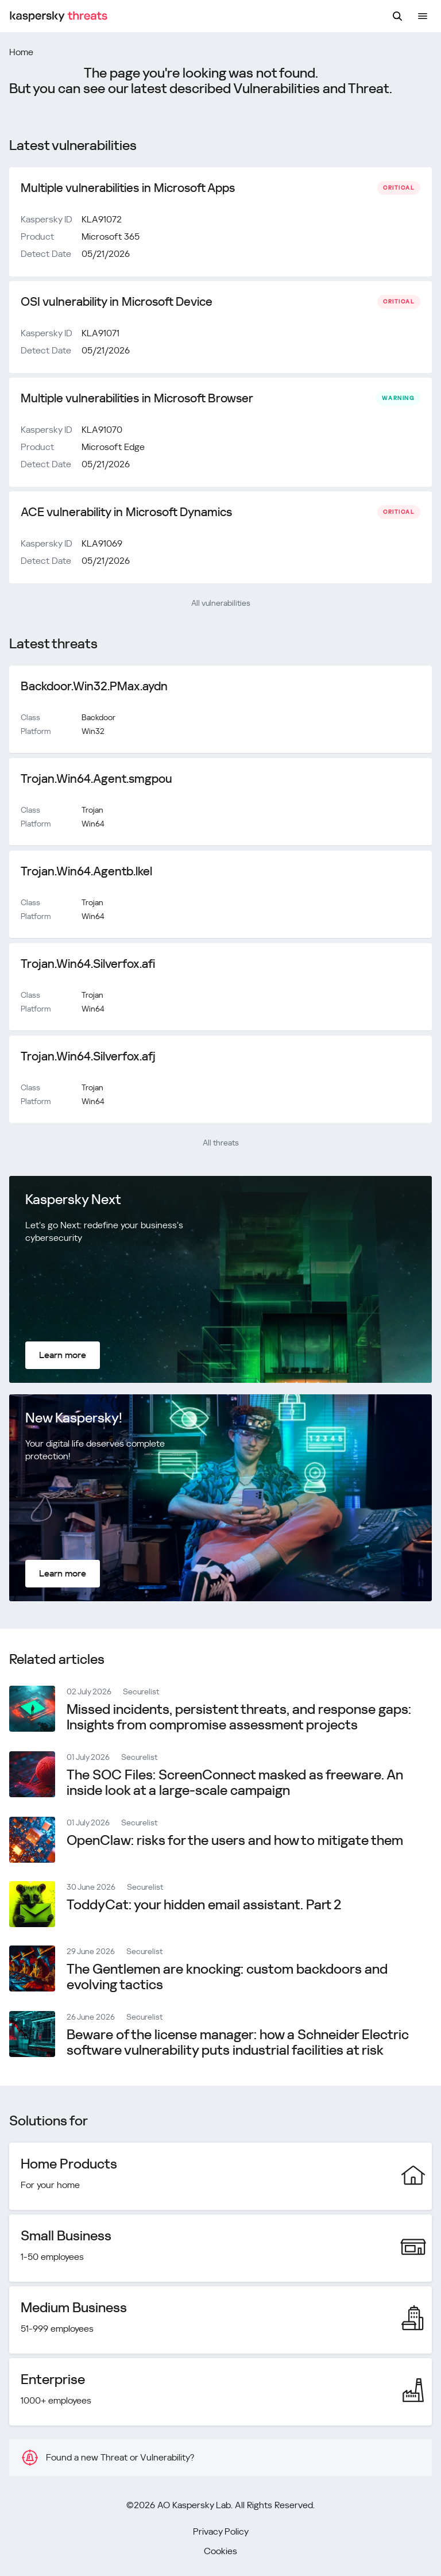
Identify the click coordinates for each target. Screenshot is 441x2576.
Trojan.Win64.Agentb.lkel (86, 871)
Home (21, 52)
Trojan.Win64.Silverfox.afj (88, 1056)
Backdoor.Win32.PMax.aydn (94, 686)
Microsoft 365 (111, 236)
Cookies (220, 2551)
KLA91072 (102, 219)
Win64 (93, 823)
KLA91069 (102, 543)
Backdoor (98, 717)
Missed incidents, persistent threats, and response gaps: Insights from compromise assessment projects (239, 1717)
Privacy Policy (221, 2531)
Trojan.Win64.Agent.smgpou (96, 779)
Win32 (93, 731)
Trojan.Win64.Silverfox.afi (88, 964)
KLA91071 (100, 333)
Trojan (92, 809)
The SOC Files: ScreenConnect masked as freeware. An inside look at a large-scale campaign (235, 1782)
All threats (221, 1142)
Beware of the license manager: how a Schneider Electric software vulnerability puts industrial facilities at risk (238, 2042)
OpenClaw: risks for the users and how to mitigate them (235, 1840)
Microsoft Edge (113, 446)
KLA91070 (102, 429)
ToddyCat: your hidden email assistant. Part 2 (204, 1905)
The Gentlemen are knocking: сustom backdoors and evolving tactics (227, 1977)
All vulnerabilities (220, 603)
